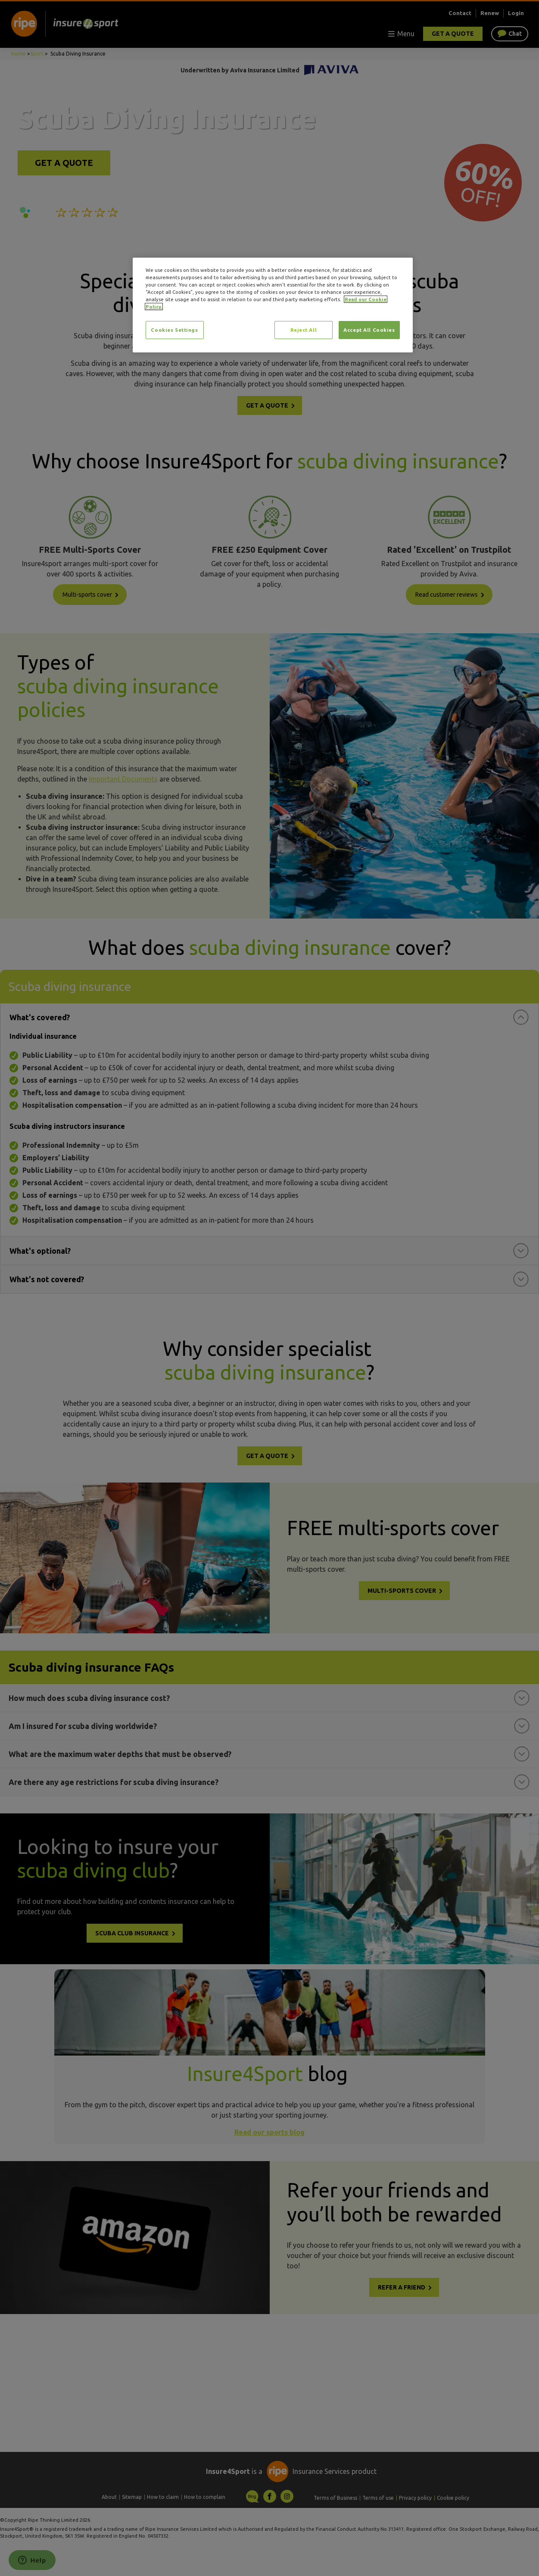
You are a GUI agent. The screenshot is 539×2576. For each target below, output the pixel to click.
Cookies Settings (174, 330)
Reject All (303, 330)
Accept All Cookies (369, 330)
